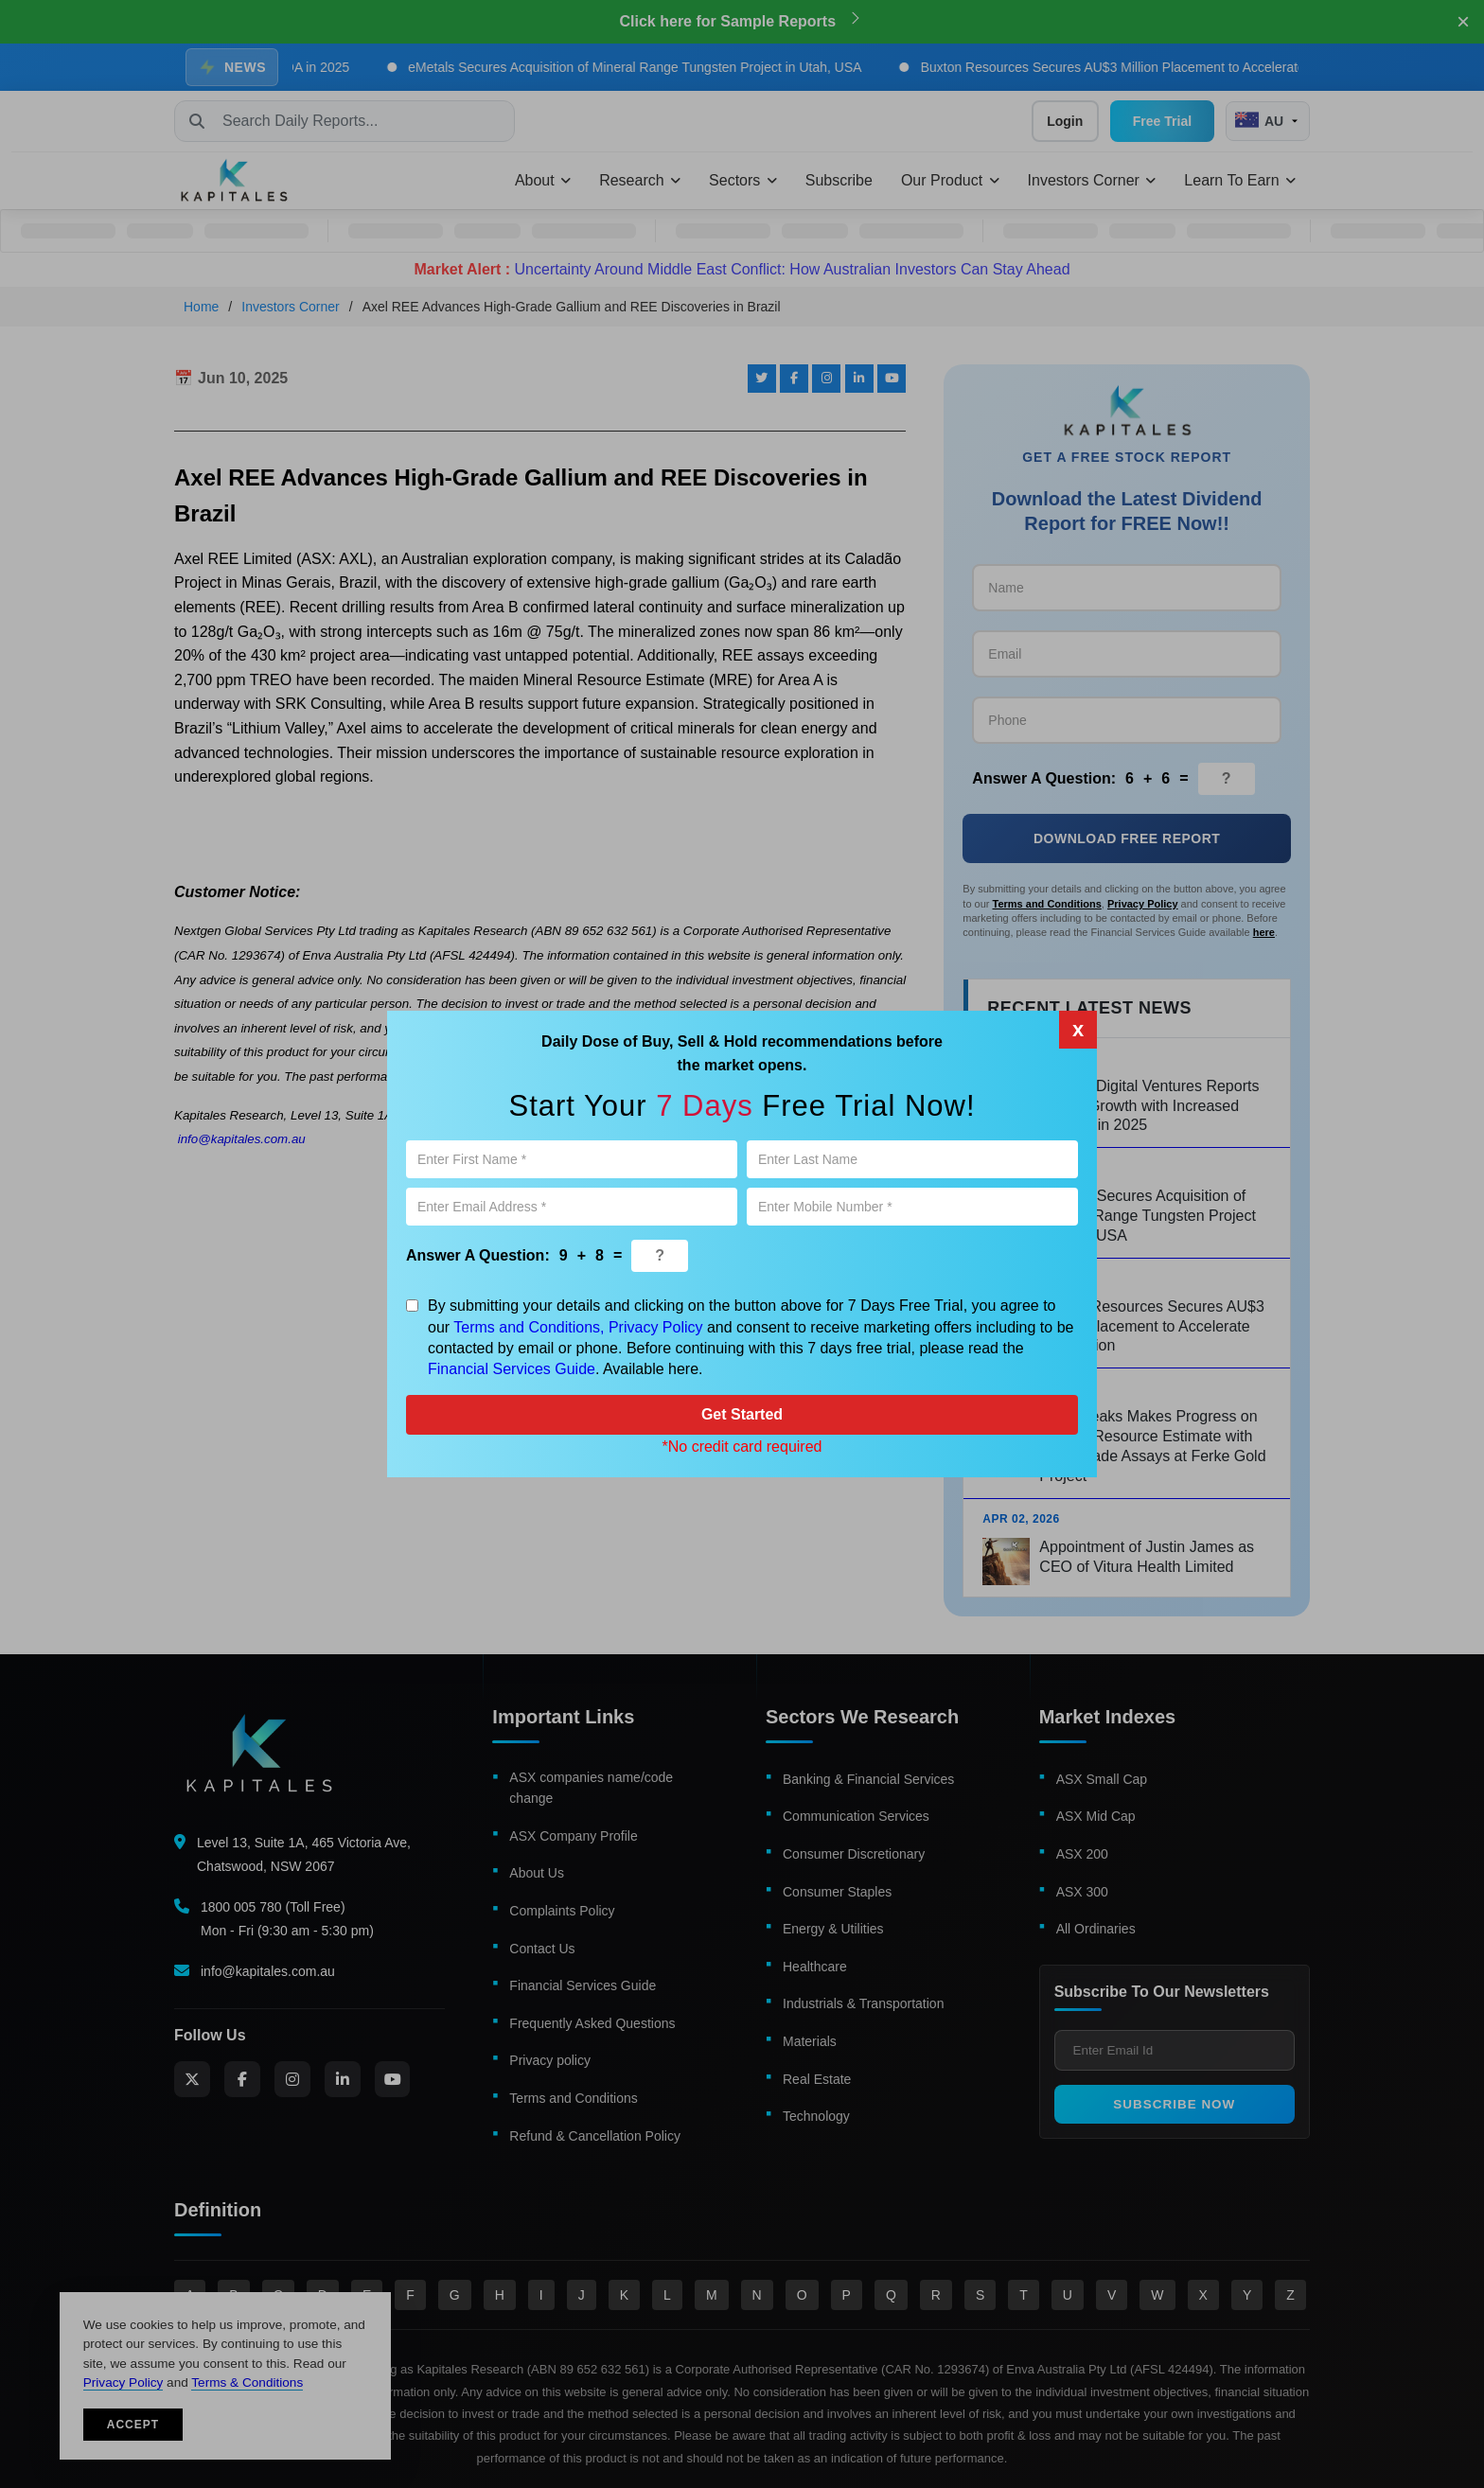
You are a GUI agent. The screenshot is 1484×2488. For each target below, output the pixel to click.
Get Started (742, 1414)
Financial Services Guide (511, 1369)
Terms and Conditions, (528, 1327)
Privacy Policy (656, 1327)
